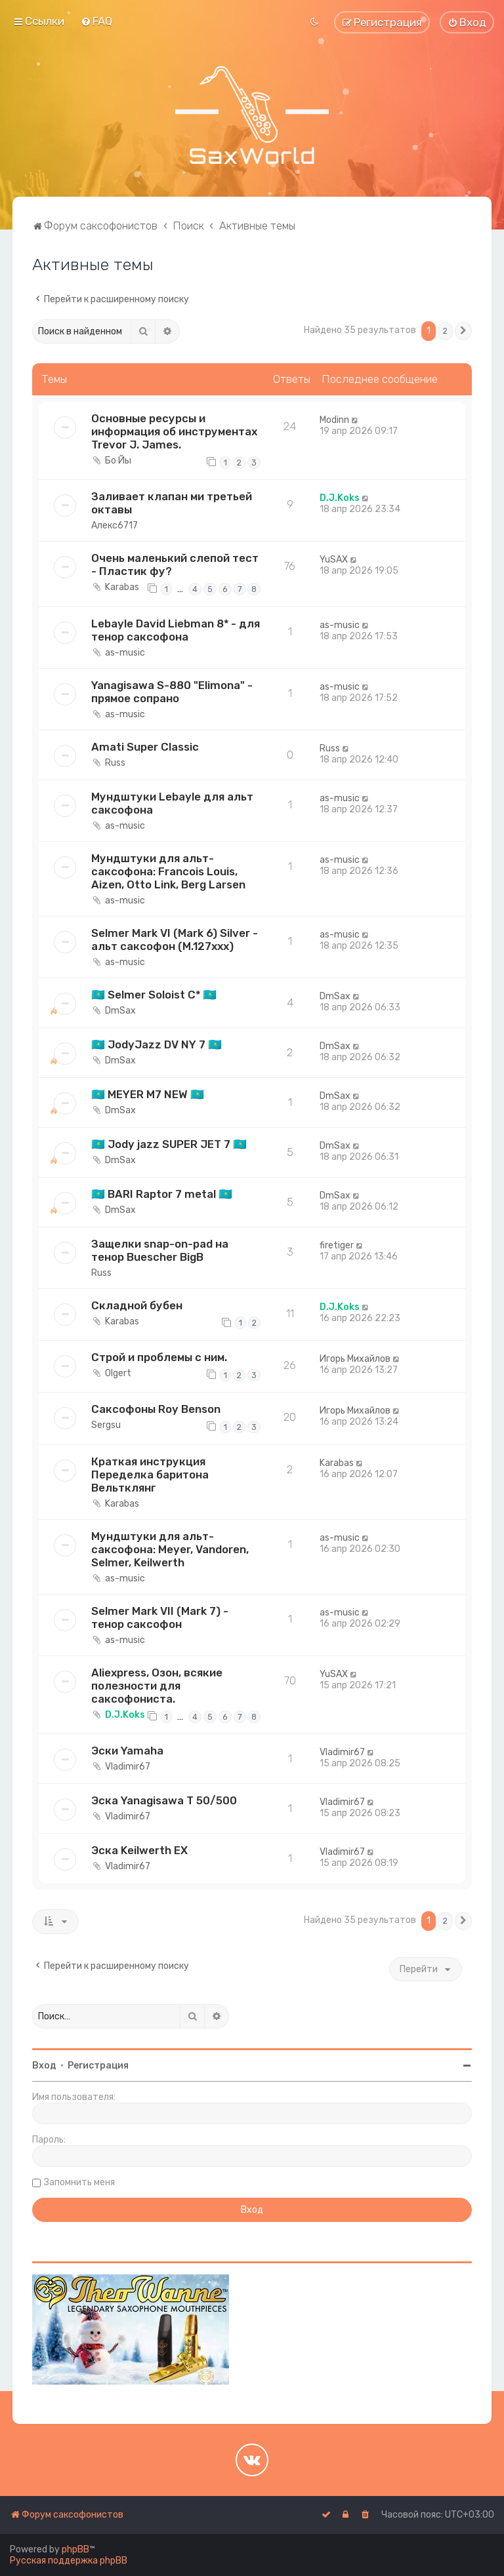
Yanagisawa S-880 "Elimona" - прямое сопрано (172, 692)
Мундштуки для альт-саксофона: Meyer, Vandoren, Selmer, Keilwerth (170, 1549)
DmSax (120, 1010)
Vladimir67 (127, 1766)
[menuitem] (96, 21)
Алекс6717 (114, 525)
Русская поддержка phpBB (68, 2560)
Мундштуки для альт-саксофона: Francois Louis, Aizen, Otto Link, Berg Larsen (168, 871)
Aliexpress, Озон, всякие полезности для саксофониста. (156, 1685)
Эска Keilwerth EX (139, 1850)
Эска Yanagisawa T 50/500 (164, 1800)
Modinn (334, 420)
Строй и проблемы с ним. (159, 1357)
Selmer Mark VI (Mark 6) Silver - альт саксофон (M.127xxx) (174, 939)
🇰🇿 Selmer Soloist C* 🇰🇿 (154, 994)
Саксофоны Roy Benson (155, 1409)
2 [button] (445, 331)
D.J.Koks (340, 498)
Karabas (122, 587)
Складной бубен (136, 1305)
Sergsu (106, 1425)
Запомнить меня (79, 2182)
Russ (115, 762)
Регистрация (98, 2065)
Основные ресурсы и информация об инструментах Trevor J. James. (174, 431)
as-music (125, 652)
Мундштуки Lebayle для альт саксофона (172, 803)
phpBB (75, 2549)
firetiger (337, 1245)
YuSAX (334, 559)
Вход (44, 2065)
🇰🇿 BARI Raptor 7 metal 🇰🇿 (161, 1193)
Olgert (118, 1373)
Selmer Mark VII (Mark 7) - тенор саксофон (159, 1617)
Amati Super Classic (145, 746)
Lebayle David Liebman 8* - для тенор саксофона (175, 630)
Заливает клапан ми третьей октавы (171, 503)
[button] (463, 331)
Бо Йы (118, 460)
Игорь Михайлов (355, 1358)
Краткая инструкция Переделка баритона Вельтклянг (150, 1474)
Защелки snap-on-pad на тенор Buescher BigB (159, 1250)
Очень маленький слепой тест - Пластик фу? (175, 564)
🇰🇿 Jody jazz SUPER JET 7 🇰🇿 (169, 1144)
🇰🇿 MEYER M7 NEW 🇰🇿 (147, 1094)
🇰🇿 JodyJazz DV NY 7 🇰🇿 (156, 1044)
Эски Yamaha (127, 1750)
